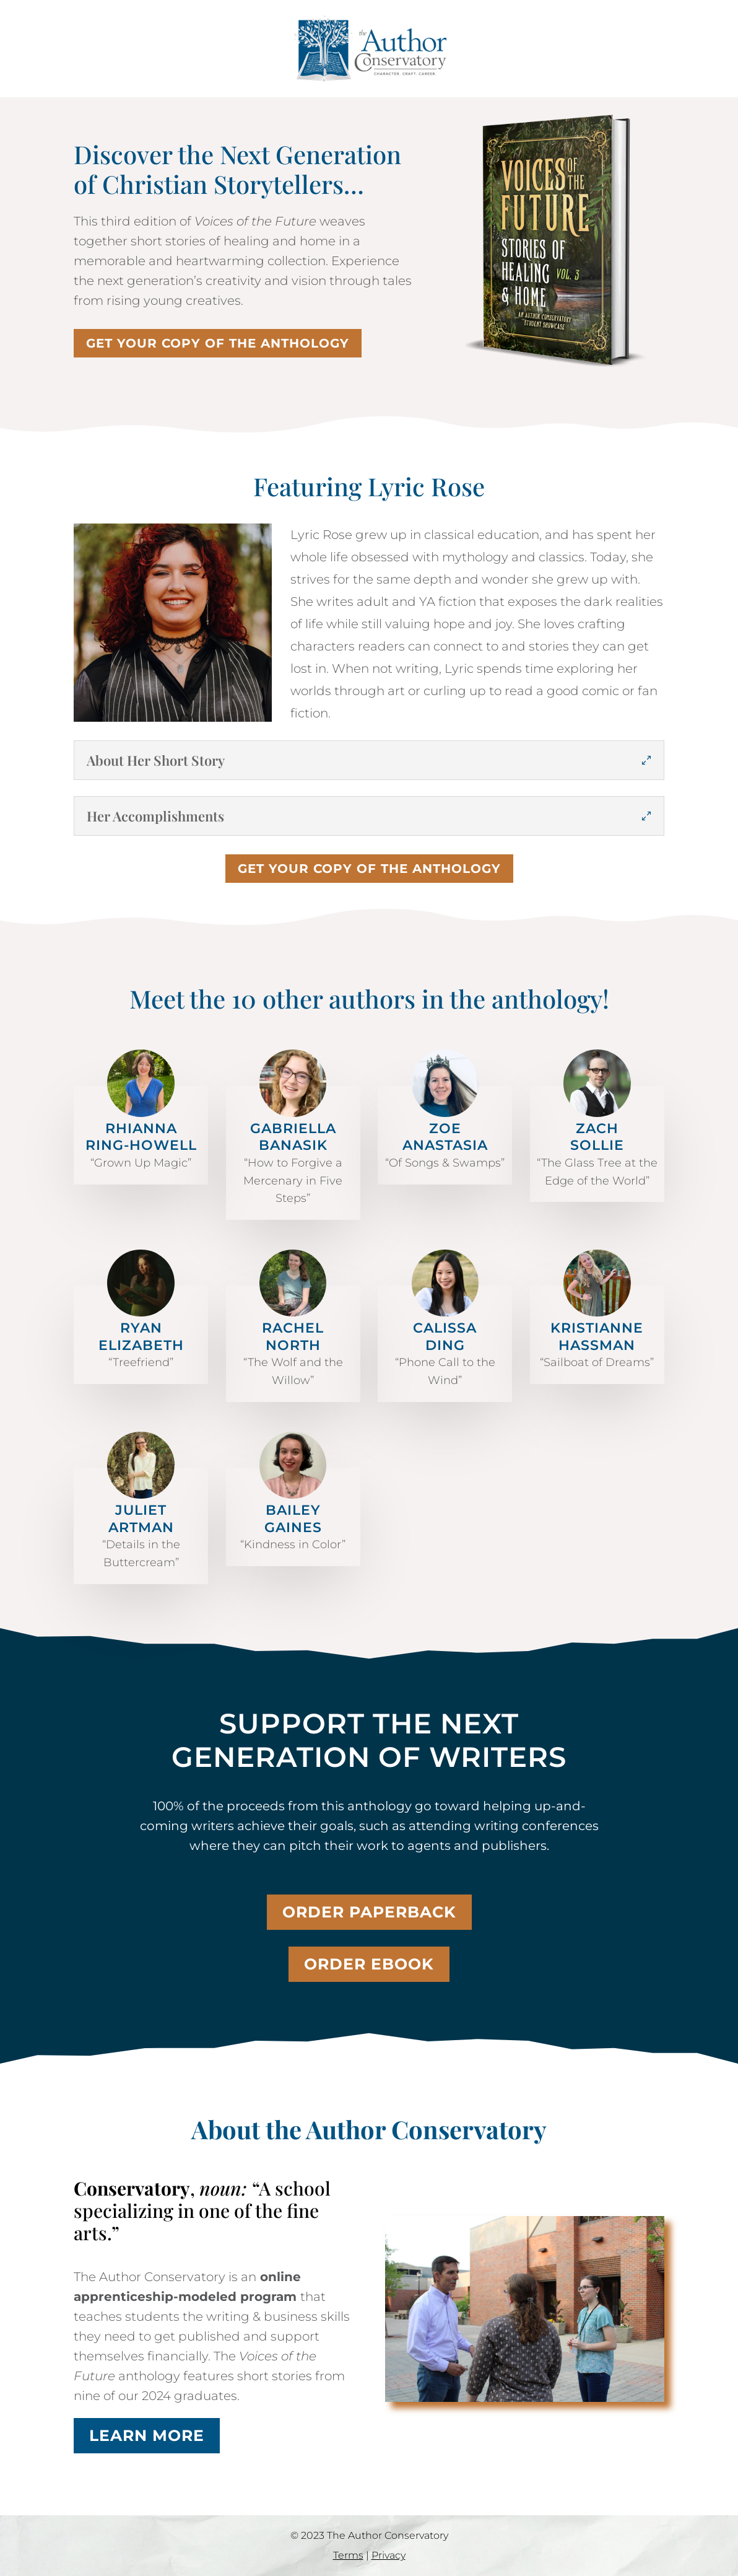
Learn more (146, 2435)
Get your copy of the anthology (217, 343)
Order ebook (369, 1964)
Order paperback (369, 1912)
